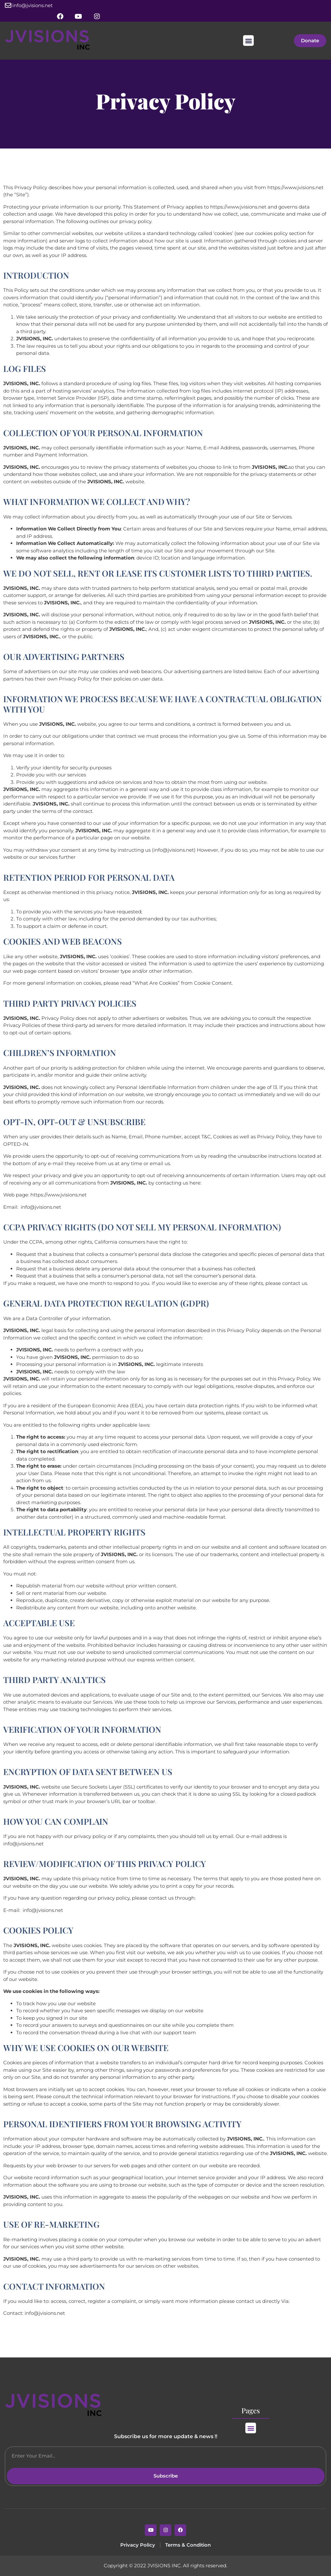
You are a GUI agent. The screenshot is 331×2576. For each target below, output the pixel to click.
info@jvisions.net (32, 5)
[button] (248, 40)
